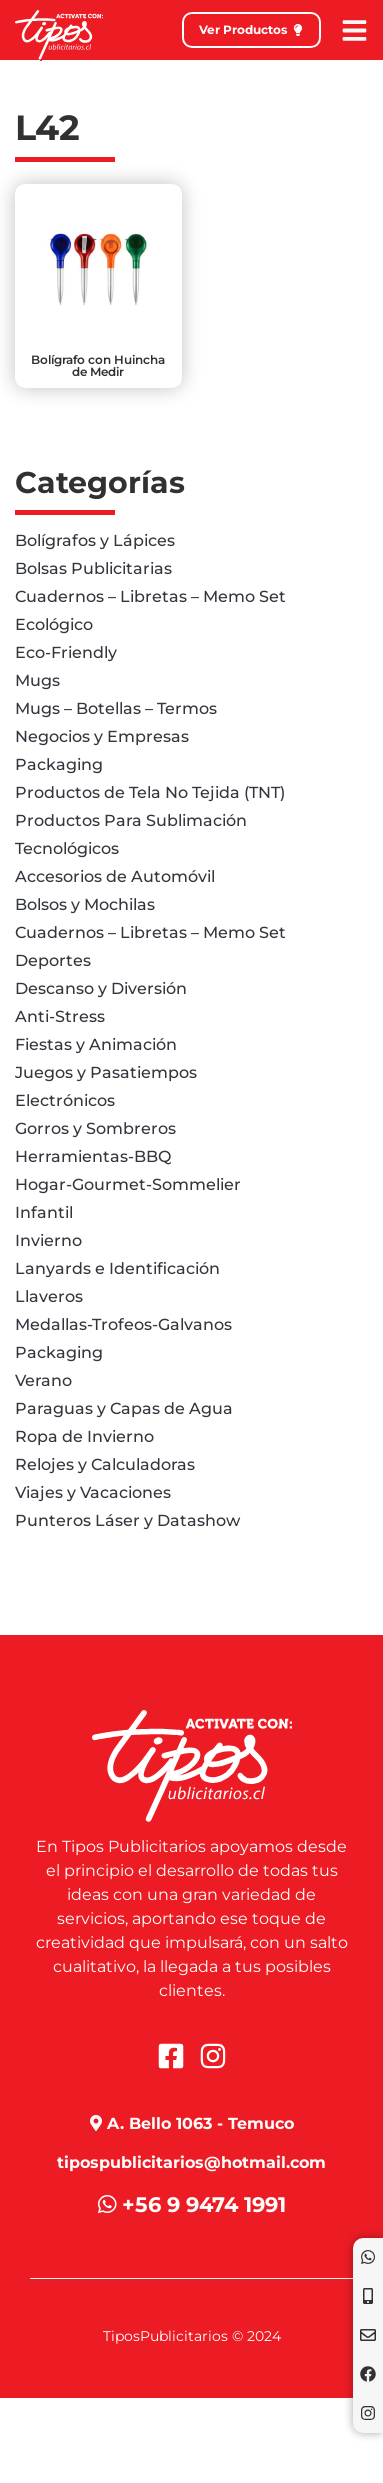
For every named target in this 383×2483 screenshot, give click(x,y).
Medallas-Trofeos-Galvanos (123, 1324)
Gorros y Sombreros (95, 1128)
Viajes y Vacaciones (93, 1492)
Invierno (48, 1240)
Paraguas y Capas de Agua (124, 1408)
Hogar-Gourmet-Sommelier (128, 1184)
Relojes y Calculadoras (105, 1464)
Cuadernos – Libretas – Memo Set (150, 596)
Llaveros (49, 1296)
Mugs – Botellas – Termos (116, 708)
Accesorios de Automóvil (115, 876)
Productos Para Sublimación (131, 820)
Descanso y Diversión (101, 988)
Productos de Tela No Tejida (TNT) (150, 792)
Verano (43, 1380)
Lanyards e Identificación (117, 1268)
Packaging (59, 764)
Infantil (44, 1212)
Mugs (37, 680)
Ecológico (54, 624)
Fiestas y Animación (96, 1044)
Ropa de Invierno (84, 1436)
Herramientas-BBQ (93, 1156)
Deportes (53, 960)
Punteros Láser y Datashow (127, 1520)
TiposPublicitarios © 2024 (192, 2336)
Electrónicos (65, 1100)
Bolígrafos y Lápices (95, 540)
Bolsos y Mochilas (85, 904)
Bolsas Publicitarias (93, 568)
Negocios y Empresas (102, 736)
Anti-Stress (60, 1016)
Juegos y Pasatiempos (106, 1072)
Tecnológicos (67, 848)
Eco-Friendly (66, 652)
